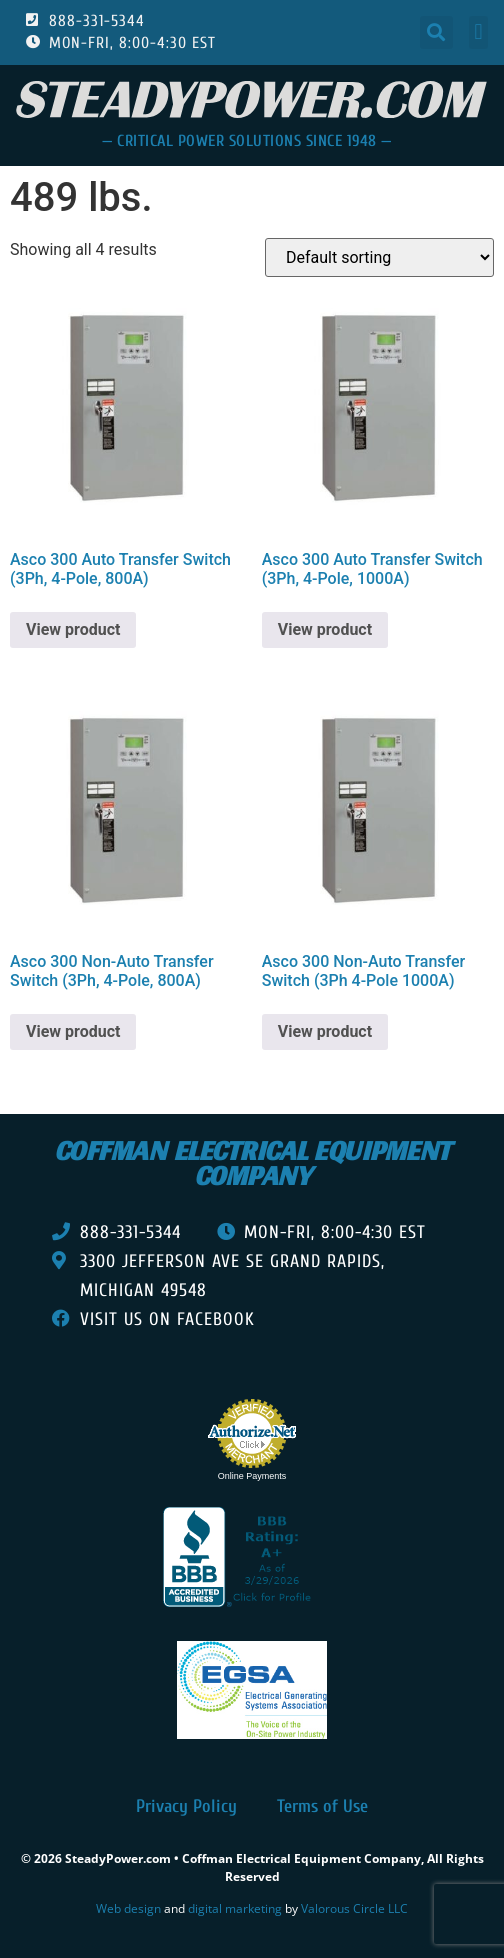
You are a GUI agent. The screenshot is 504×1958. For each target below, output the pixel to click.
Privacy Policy (186, 1806)
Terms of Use (322, 1806)
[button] (436, 32)
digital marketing (235, 1908)
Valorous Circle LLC (354, 1908)
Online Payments (252, 1476)
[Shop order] (379, 257)
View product (73, 629)
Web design (128, 1908)
